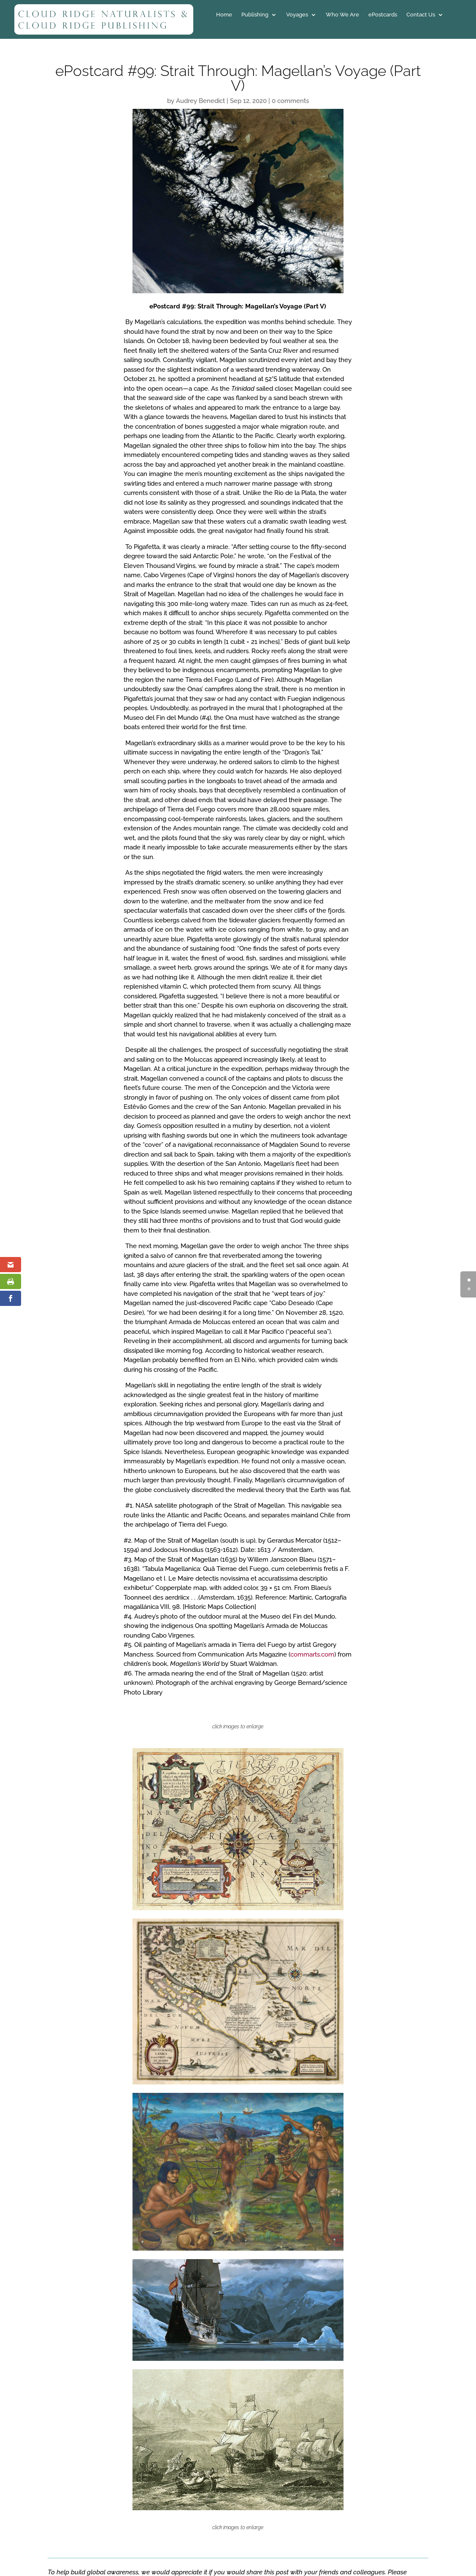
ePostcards (382, 15)
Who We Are (342, 15)
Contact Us (420, 15)
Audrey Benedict (200, 101)
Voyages (297, 15)
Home (224, 15)
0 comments (290, 101)
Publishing (254, 15)
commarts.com (312, 1654)
